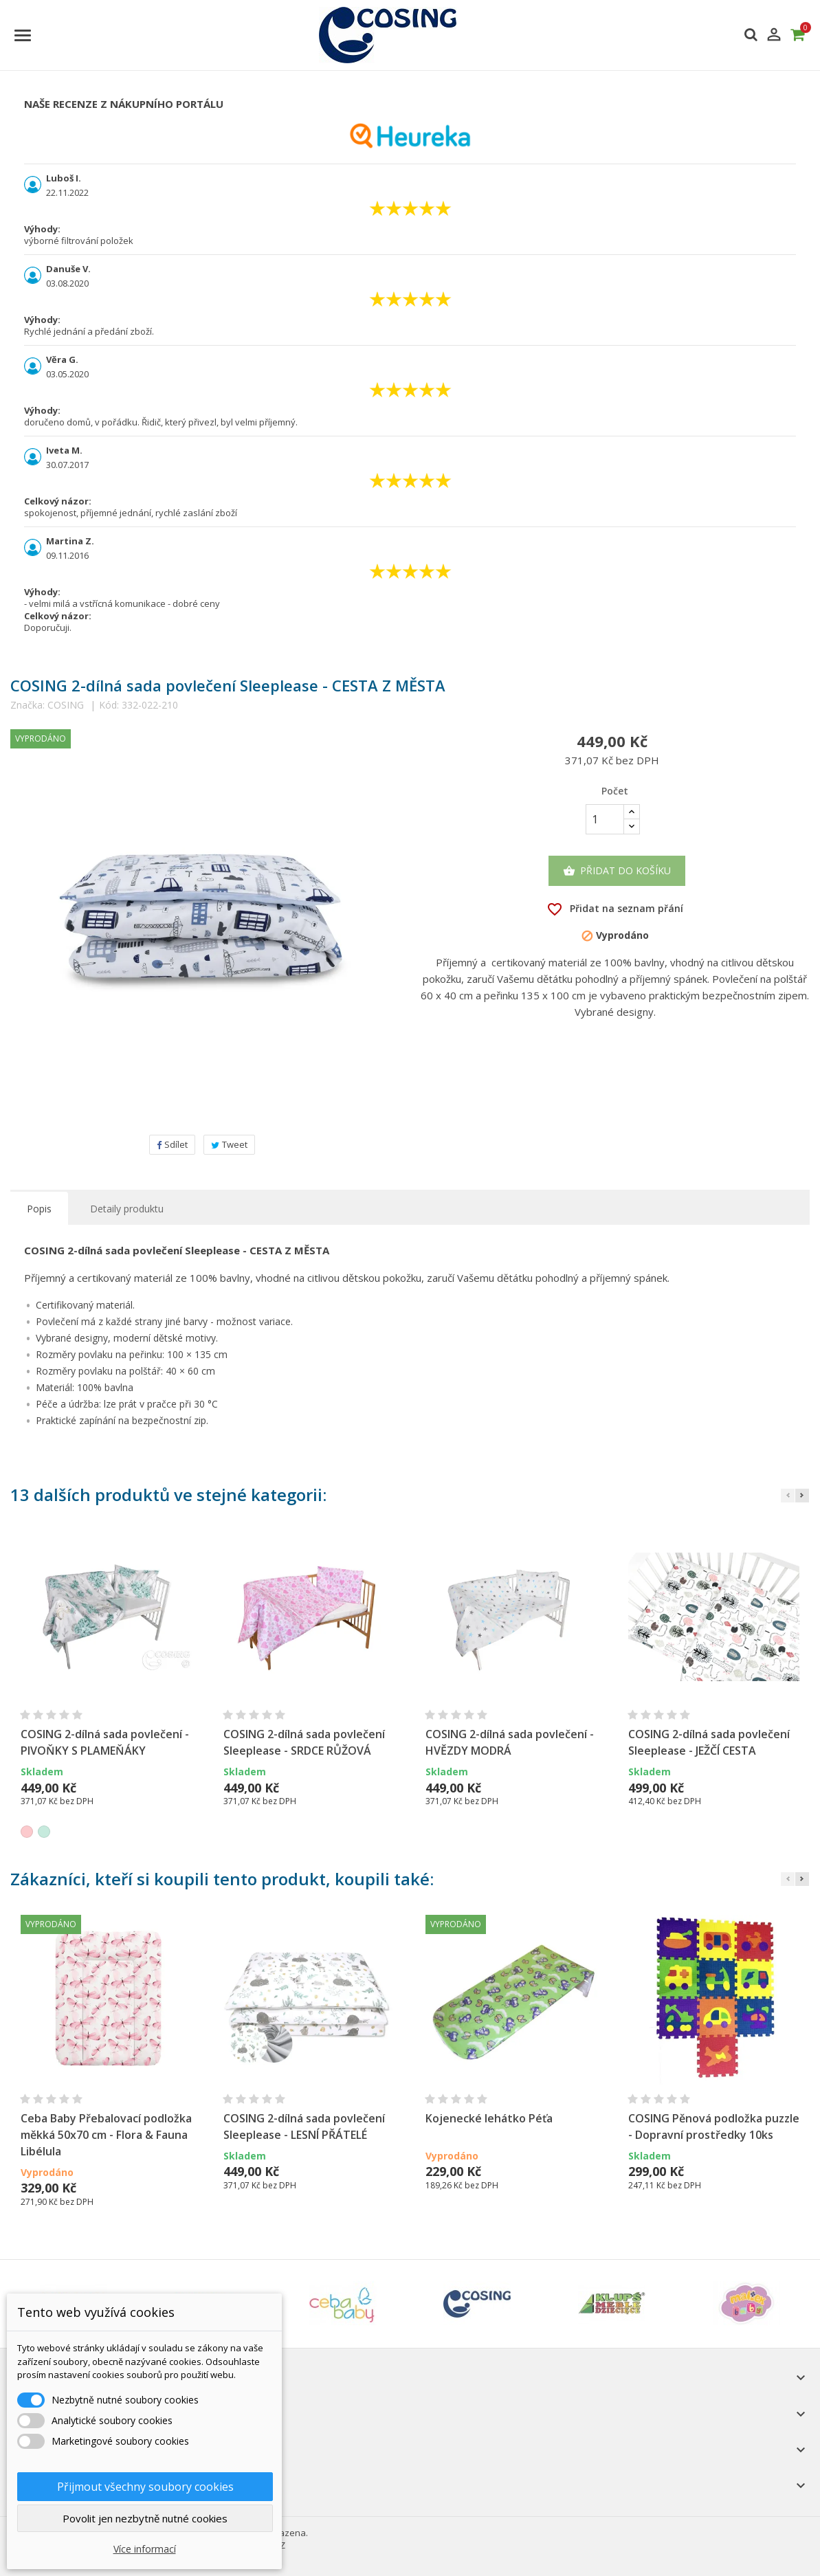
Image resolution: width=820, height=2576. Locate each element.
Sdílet (172, 1144)
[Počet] (605, 819)
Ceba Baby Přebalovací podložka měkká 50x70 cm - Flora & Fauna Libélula (106, 2135)
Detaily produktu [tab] (127, 1208)
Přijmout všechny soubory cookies (145, 2486)
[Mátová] (44, 1831)
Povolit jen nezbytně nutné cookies (145, 2518)
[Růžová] (27, 1831)
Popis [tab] (39, 1208)
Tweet (229, 1144)
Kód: (109, 705)
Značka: (27, 705)
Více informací (144, 2548)
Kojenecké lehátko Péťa (489, 2118)
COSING (65, 704)
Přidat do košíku (617, 871)
